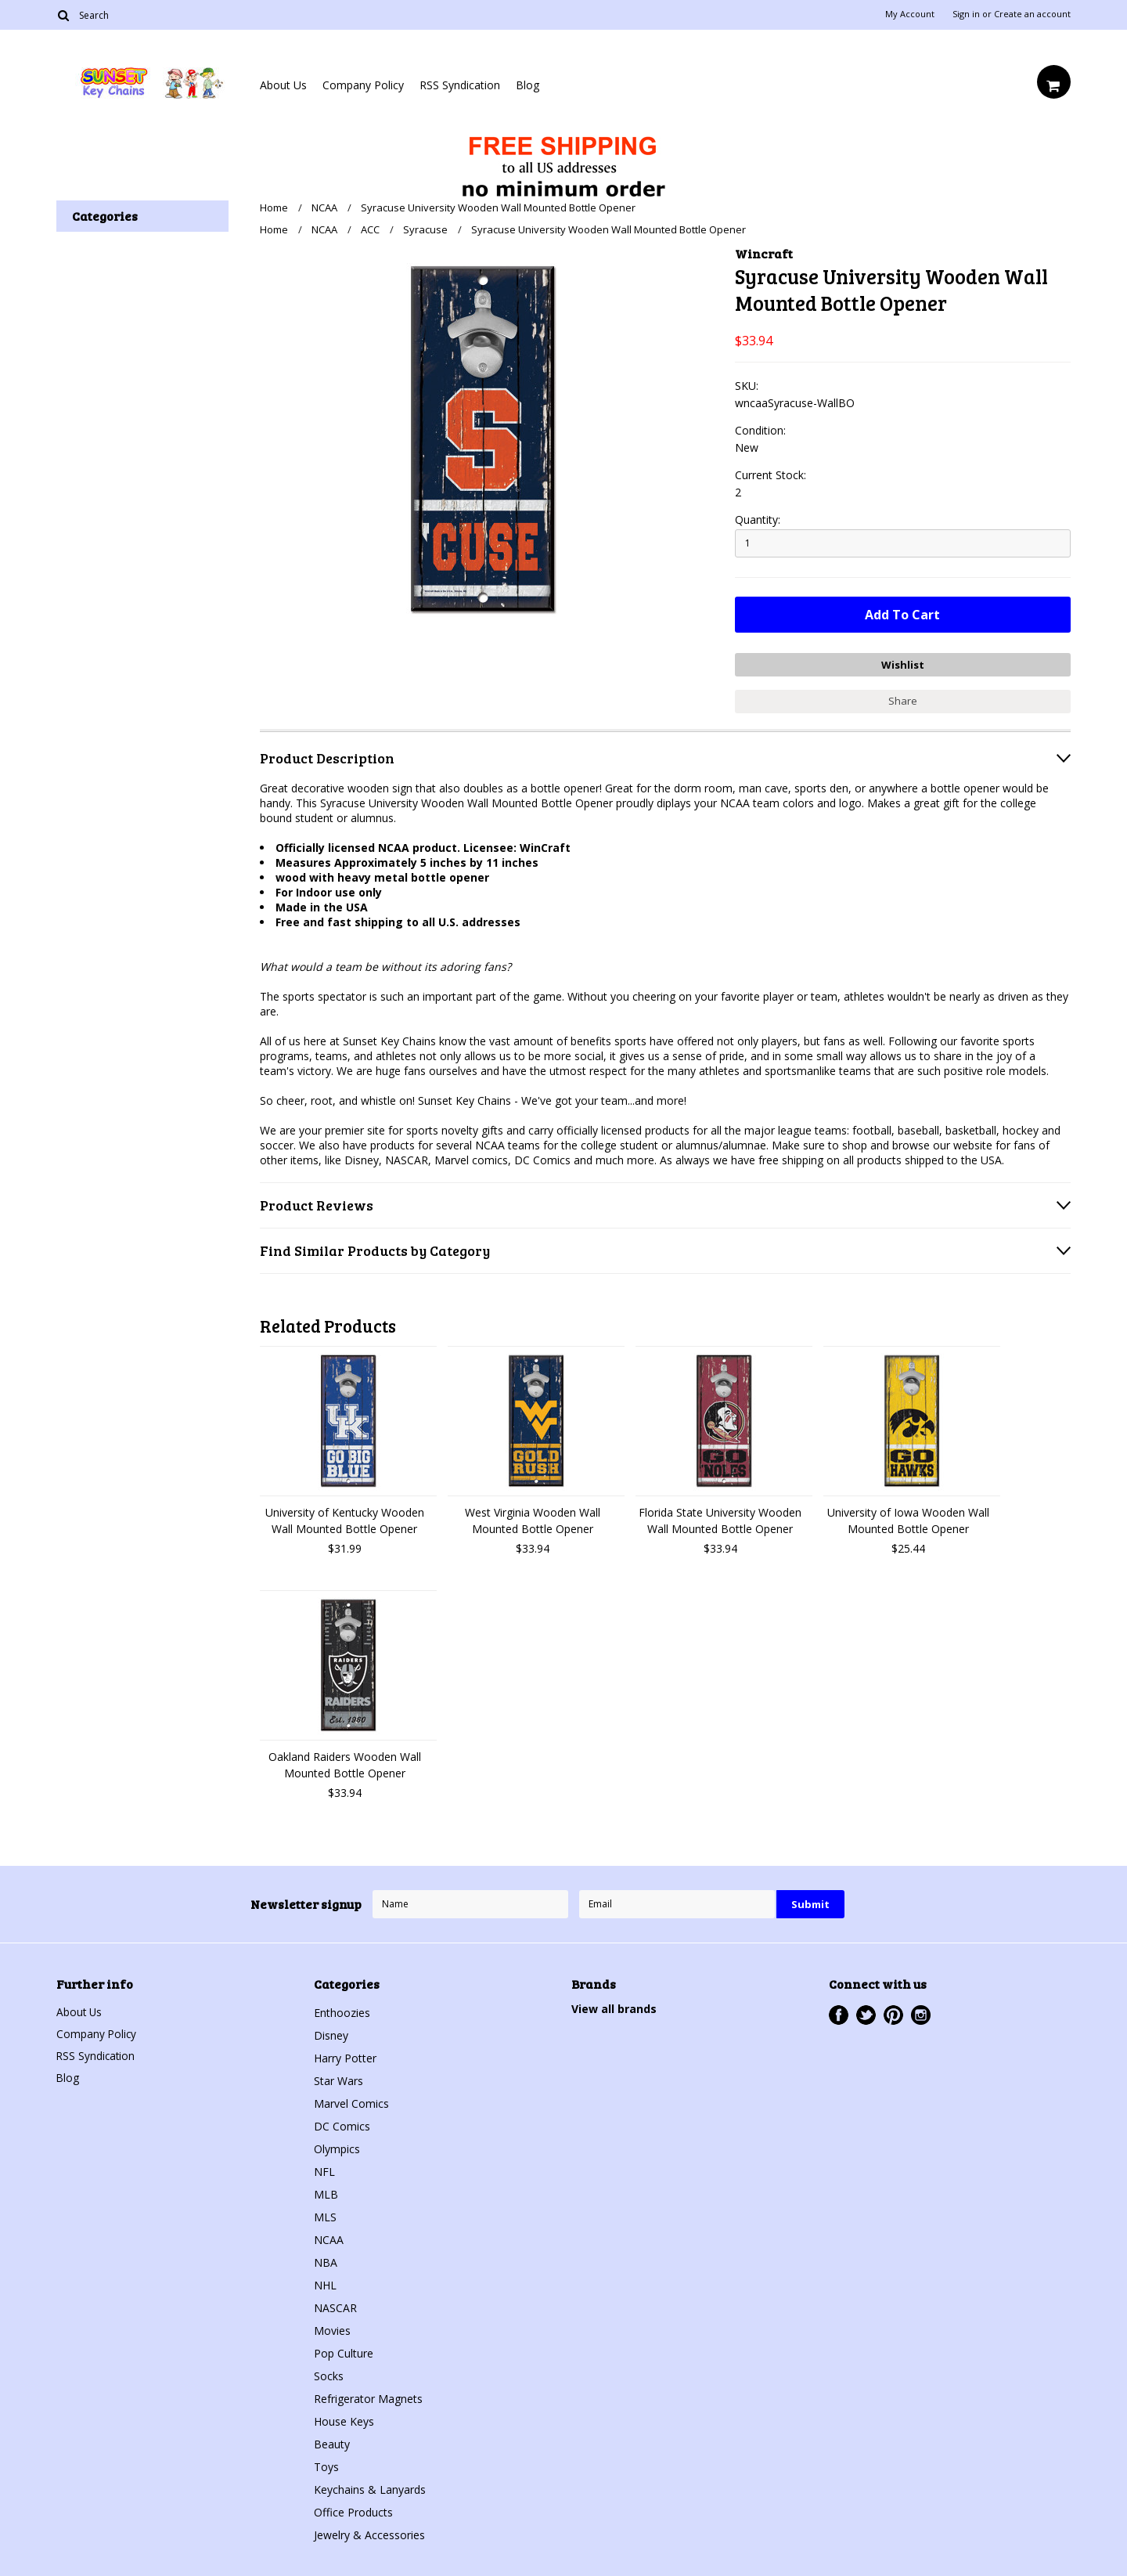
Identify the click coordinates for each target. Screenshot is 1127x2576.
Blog (527, 85)
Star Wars (338, 2079)
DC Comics (342, 2124)
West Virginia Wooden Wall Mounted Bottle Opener (532, 1519)
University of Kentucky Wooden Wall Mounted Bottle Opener (344, 1519)
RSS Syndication (459, 85)
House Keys (344, 2419)
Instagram (921, 2013)
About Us (283, 85)
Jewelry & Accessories (369, 2533)
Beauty (332, 2442)
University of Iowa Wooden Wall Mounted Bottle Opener (908, 1519)
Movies (332, 2329)
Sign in (966, 14)
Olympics (337, 2147)
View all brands (614, 2007)
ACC (370, 229)
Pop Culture (343, 2351)
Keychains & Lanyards (370, 2487)
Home (274, 207)
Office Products (353, 2510)
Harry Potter (345, 2056)
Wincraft (764, 253)
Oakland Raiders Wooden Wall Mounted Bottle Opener (344, 1763)
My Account (909, 14)
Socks (329, 2374)
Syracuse (425, 229)
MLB (326, 2192)
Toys (326, 2465)
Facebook (838, 2013)
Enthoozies (342, 2011)
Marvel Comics (351, 2101)
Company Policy (363, 85)
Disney (331, 2033)
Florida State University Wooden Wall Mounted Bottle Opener (720, 1519)
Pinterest (893, 2013)
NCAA (324, 207)
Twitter (866, 2013)
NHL (325, 2283)
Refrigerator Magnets (368, 2397)
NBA (325, 2260)
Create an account (1032, 14)
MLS (325, 2215)
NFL (324, 2170)
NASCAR (335, 2306)
